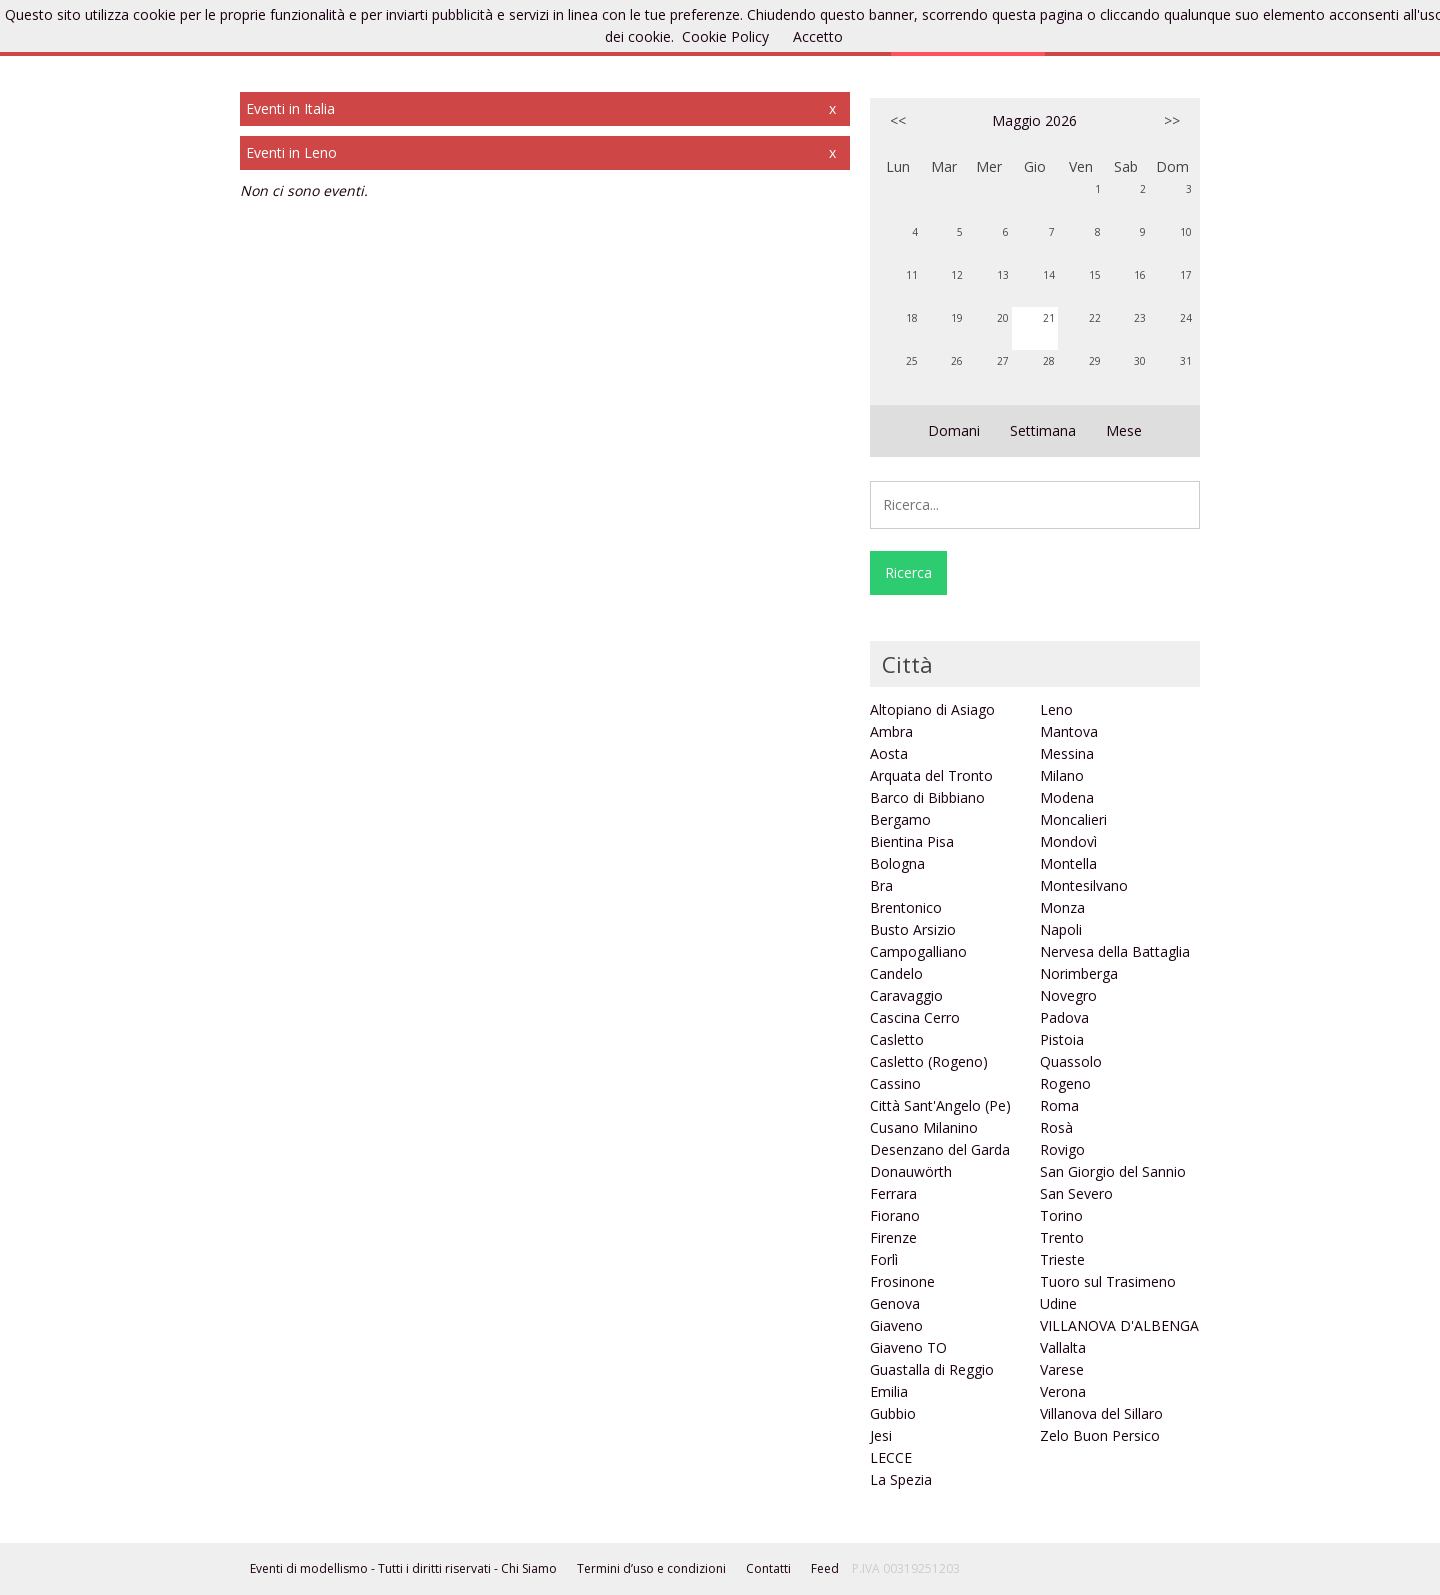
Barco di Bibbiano (927, 797)
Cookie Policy (725, 36)
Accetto (818, 36)
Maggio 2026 (1034, 120)
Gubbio (893, 1413)
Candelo (896, 973)
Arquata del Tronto (931, 775)
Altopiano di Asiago (932, 709)
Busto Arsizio (913, 929)
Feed (825, 1568)
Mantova (1069, 731)
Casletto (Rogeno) (929, 1061)
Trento (1062, 1237)
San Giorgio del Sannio (1113, 1171)
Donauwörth (911, 1171)
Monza (1062, 907)
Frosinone (902, 1281)
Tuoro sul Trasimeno (1108, 1281)
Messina (1067, 753)
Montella (1068, 863)
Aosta (889, 753)
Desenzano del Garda (940, 1149)
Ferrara (893, 1193)
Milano (1062, 775)
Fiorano (895, 1215)
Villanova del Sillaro (1101, 1413)
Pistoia (1062, 1039)
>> (1172, 120)
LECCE (891, 1457)
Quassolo (1071, 1061)
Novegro (1068, 995)
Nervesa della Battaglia (1115, 951)
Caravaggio (906, 995)
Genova (895, 1303)
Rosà (1056, 1127)
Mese (1124, 430)
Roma (1059, 1105)
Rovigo (1062, 1149)
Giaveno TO (908, 1347)
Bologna (897, 863)
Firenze (893, 1237)
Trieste (1062, 1259)
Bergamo (900, 819)
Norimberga (1079, 973)
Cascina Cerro (915, 1017)
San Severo (1076, 1193)
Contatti (768, 1568)
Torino (1061, 1215)
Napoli (1061, 929)
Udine (1058, 1303)
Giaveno (896, 1325)
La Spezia (901, 1479)
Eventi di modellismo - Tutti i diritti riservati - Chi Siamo (403, 1568)
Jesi (881, 1435)
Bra (881, 885)
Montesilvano (1084, 885)
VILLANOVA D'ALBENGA (1119, 1325)
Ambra (891, 731)
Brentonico (906, 907)
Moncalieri (1073, 819)
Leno (1056, 709)
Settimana (1043, 430)
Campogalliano (918, 951)
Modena (1067, 797)
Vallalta (1063, 1347)
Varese (1062, 1369)
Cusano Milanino (924, 1127)
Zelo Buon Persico (1100, 1435)
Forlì (884, 1259)
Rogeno (1065, 1083)
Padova (1064, 1017)
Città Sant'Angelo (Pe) (940, 1105)
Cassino (895, 1083)
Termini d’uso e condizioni (651, 1568)
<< (898, 120)
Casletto (897, 1039)
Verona (1063, 1391)
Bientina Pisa (912, 841)
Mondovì (1068, 841)
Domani (954, 430)
